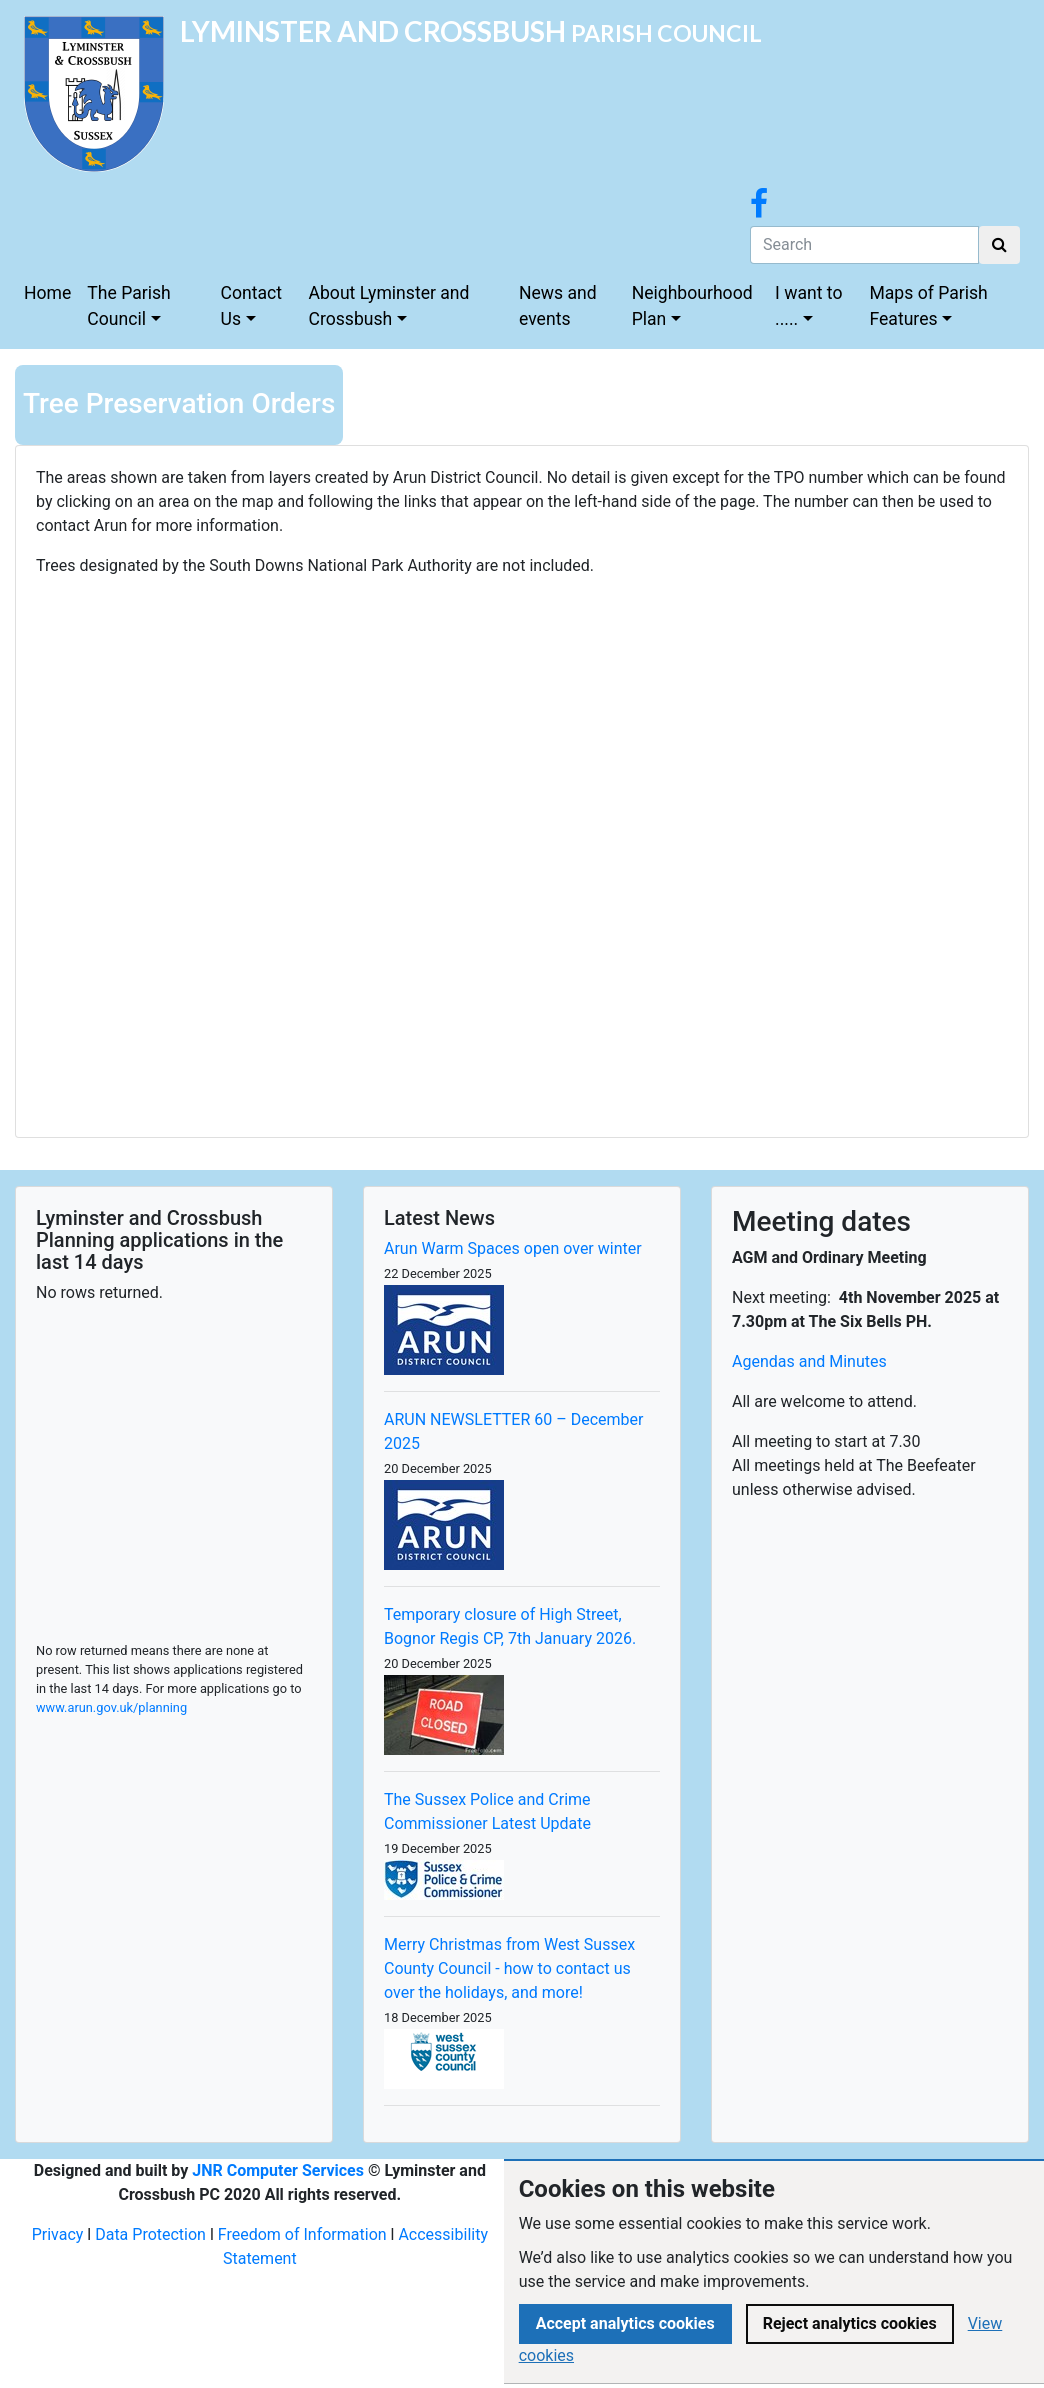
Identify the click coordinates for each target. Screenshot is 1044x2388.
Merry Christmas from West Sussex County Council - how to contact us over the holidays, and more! (509, 1968)
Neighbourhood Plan (692, 306)
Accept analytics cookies (625, 2323)
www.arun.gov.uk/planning (111, 1707)
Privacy (58, 2234)
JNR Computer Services (278, 2170)
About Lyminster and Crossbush (389, 306)
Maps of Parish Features (928, 306)
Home (47, 293)
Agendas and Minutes (809, 1361)
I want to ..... (808, 306)
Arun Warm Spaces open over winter (513, 1248)
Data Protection (150, 2234)
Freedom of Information (302, 2234)
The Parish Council (128, 306)
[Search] (864, 245)
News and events (558, 306)
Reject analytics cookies (850, 2323)
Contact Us (252, 306)
